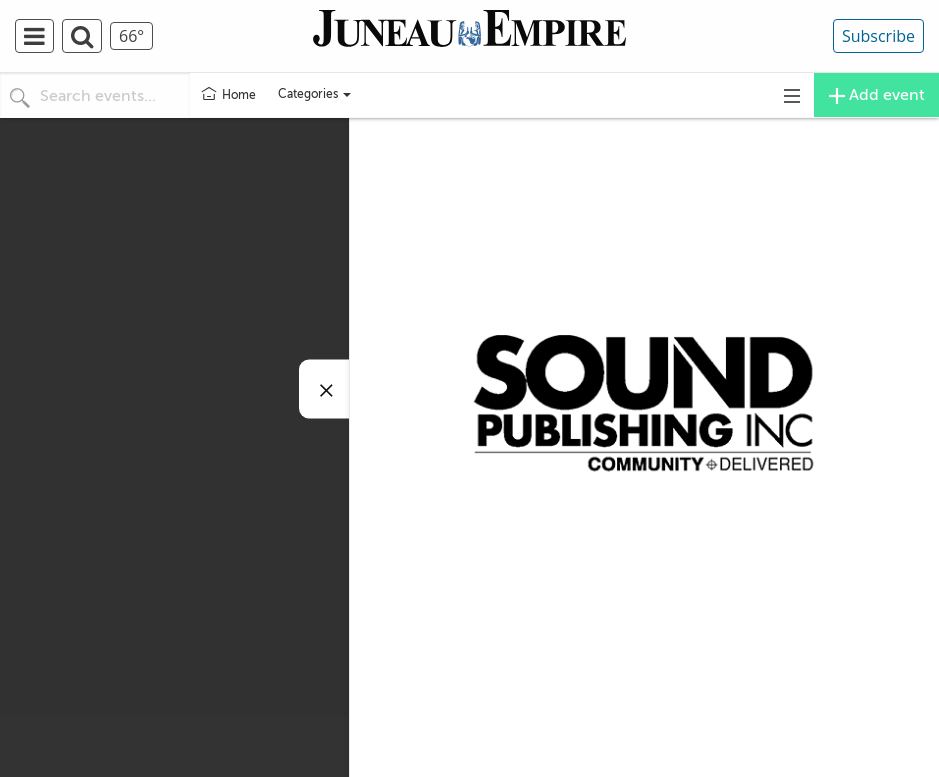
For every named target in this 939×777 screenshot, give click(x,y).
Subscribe (878, 36)
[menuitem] (38, 36)
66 (131, 36)
